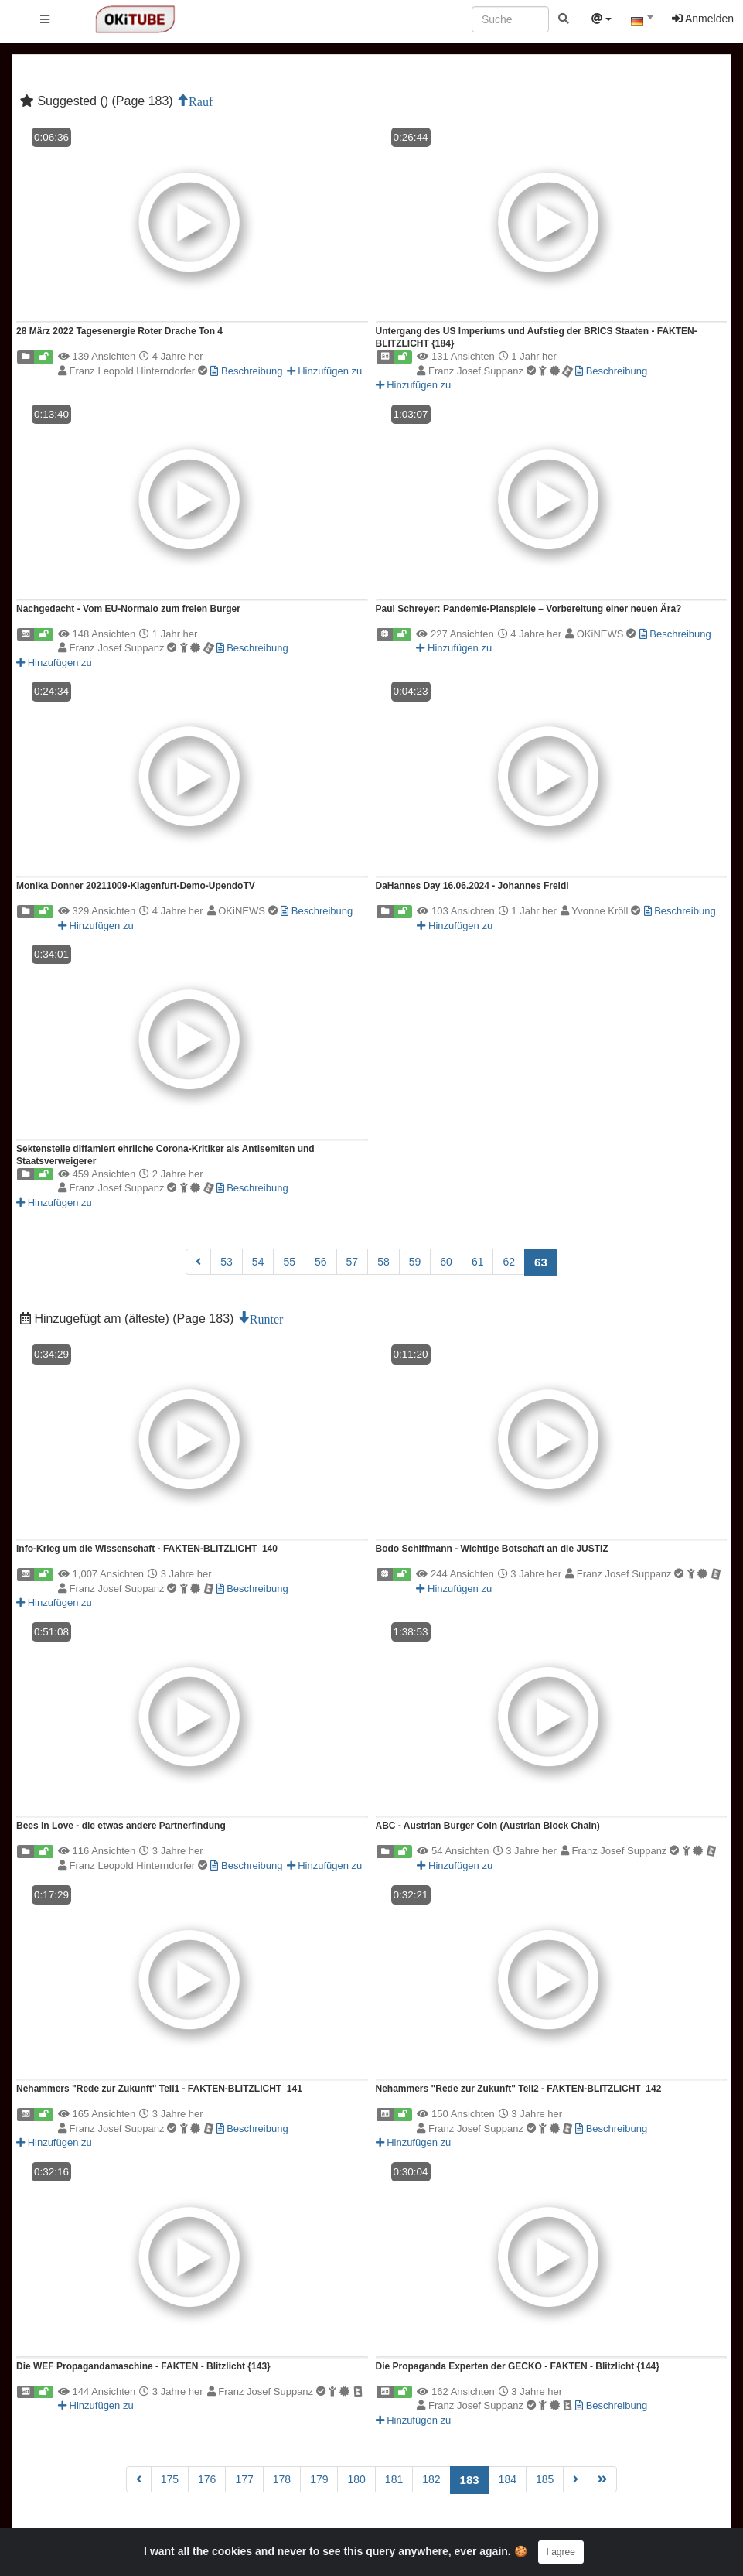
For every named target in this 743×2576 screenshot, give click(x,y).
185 (545, 2479)
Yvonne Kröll (607, 911)
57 (352, 1262)
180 (356, 2479)
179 (319, 2479)
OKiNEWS (608, 634)
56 (321, 1262)
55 (289, 1262)
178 (282, 2479)
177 (244, 2479)
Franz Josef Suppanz (501, 371)
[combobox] (642, 22)
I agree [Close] (561, 2552)
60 (446, 1262)
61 (478, 1262)
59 (415, 1262)
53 (226, 1262)
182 (431, 2479)
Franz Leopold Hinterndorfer (140, 371)
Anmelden (703, 18)
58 (383, 1262)
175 (170, 2479)
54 (258, 1262)
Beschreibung (246, 371)
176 (207, 2479)
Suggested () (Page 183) (98, 101)
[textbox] (642, 21)
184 (507, 2479)
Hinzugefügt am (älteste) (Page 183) (128, 1318)
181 (394, 2479)
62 (509, 1262)
